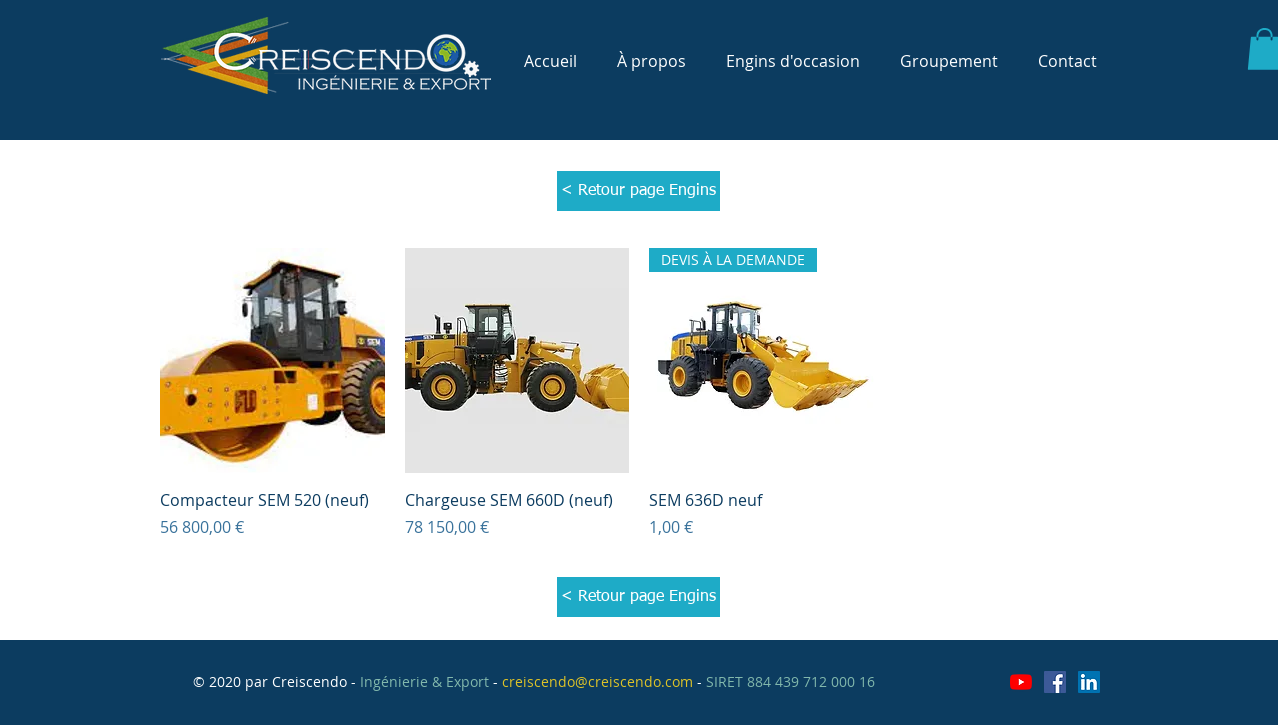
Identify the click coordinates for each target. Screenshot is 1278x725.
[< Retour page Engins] (638, 191)
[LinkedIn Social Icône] (1089, 682)
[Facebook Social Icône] (1055, 682)
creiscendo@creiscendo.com (597, 681)
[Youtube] (1021, 682)
